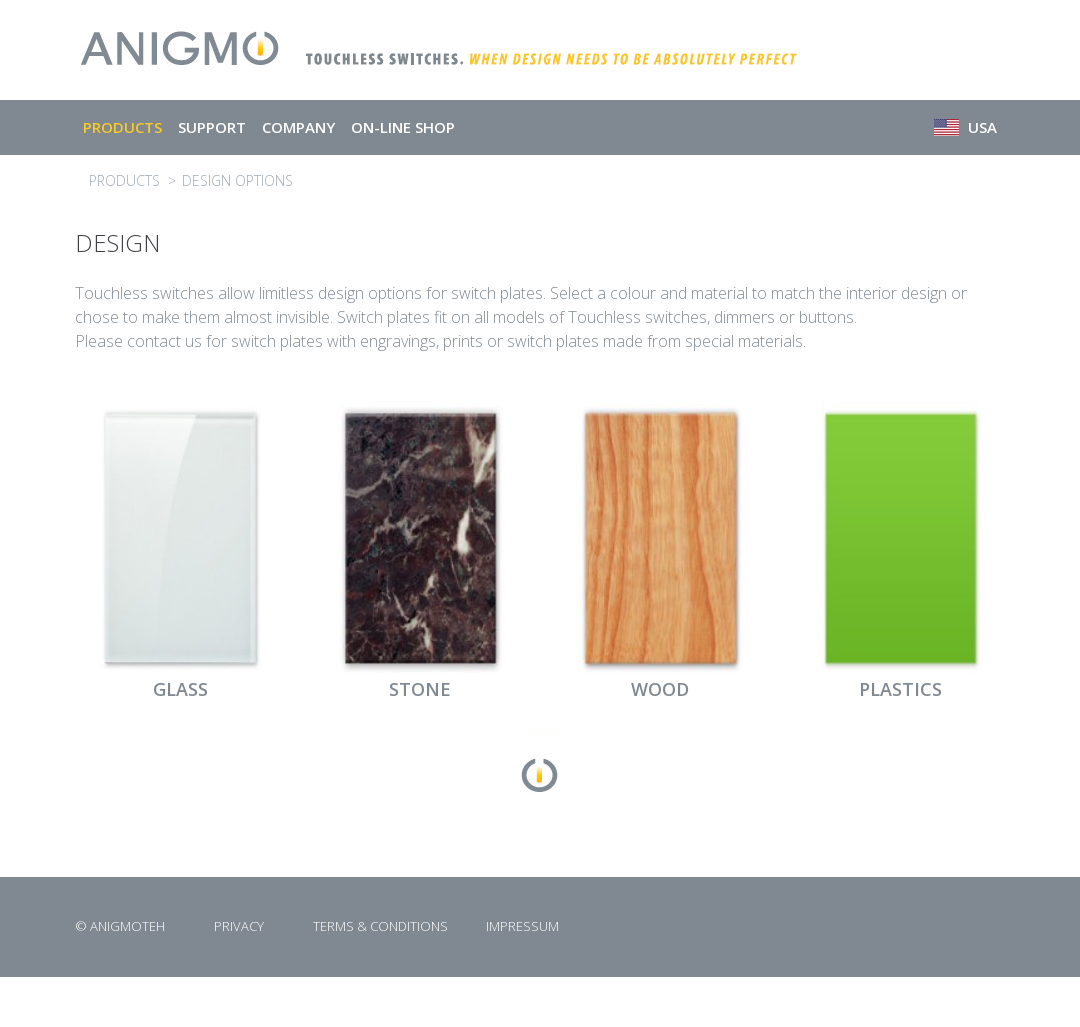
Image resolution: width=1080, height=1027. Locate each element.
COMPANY (298, 127)
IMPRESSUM (522, 926)
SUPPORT (212, 127)
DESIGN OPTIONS (237, 180)
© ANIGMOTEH (120, 926)
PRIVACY (239, 926)
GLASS (180, 689)
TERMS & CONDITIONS (380, 926)
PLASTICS (900, 689)
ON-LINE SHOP (403, 127)
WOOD (660, 689)
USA (965, 127)
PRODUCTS (122, 127)
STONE (420, 689)
